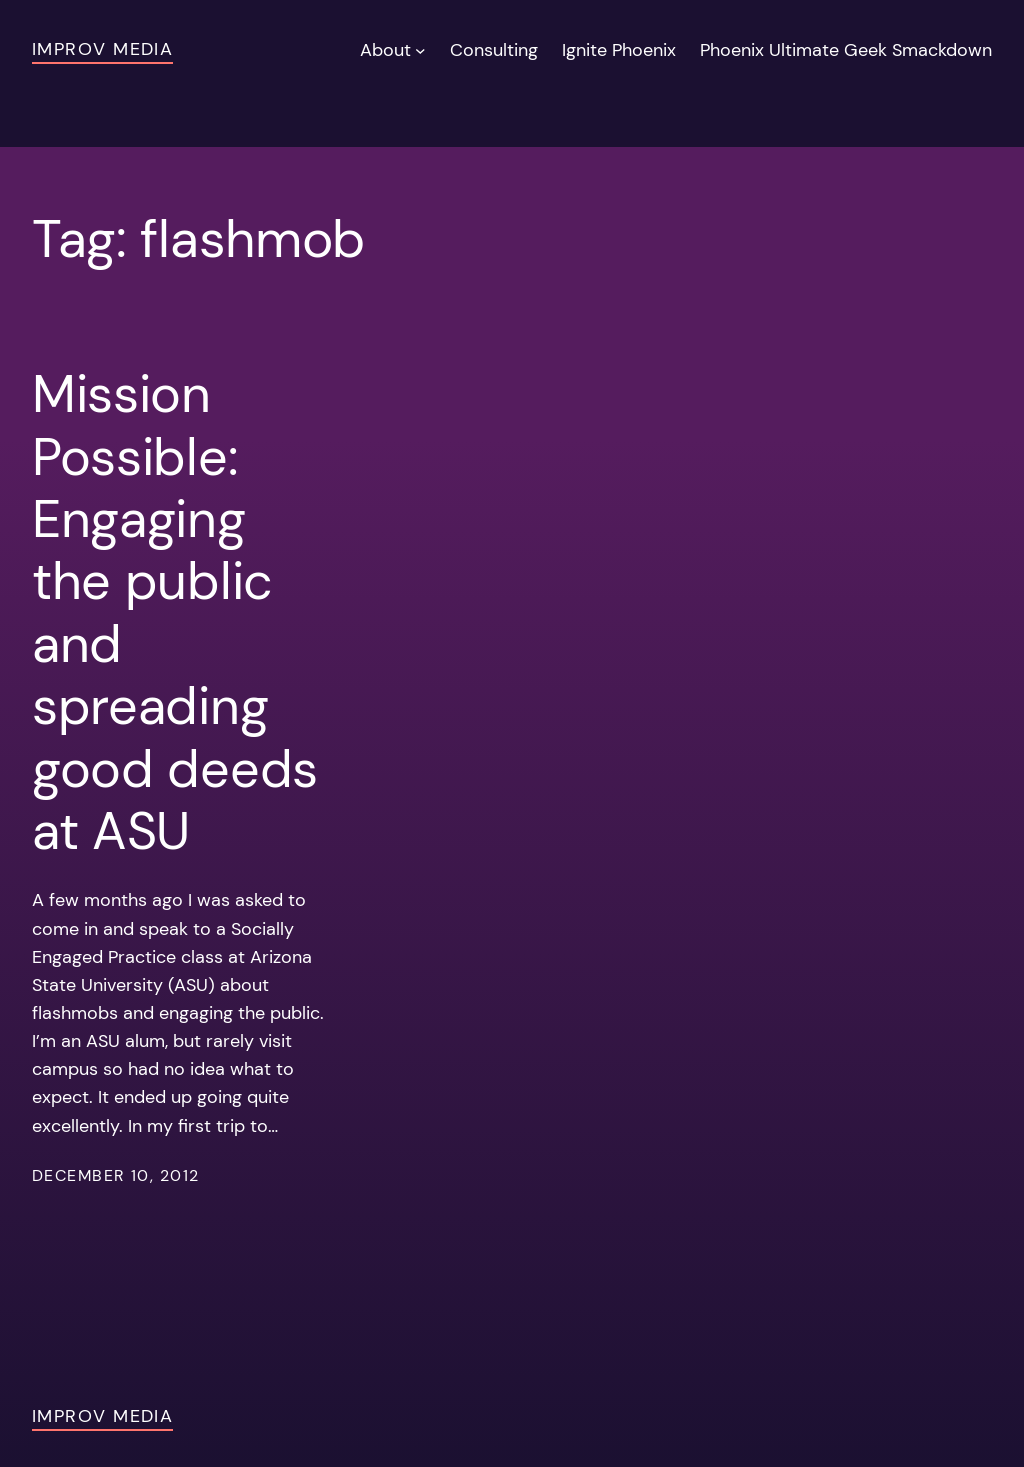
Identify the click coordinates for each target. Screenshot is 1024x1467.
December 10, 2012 (115, 1176)
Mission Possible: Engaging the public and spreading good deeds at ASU (175, 612)
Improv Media (102, 49)
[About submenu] (420, 50)
